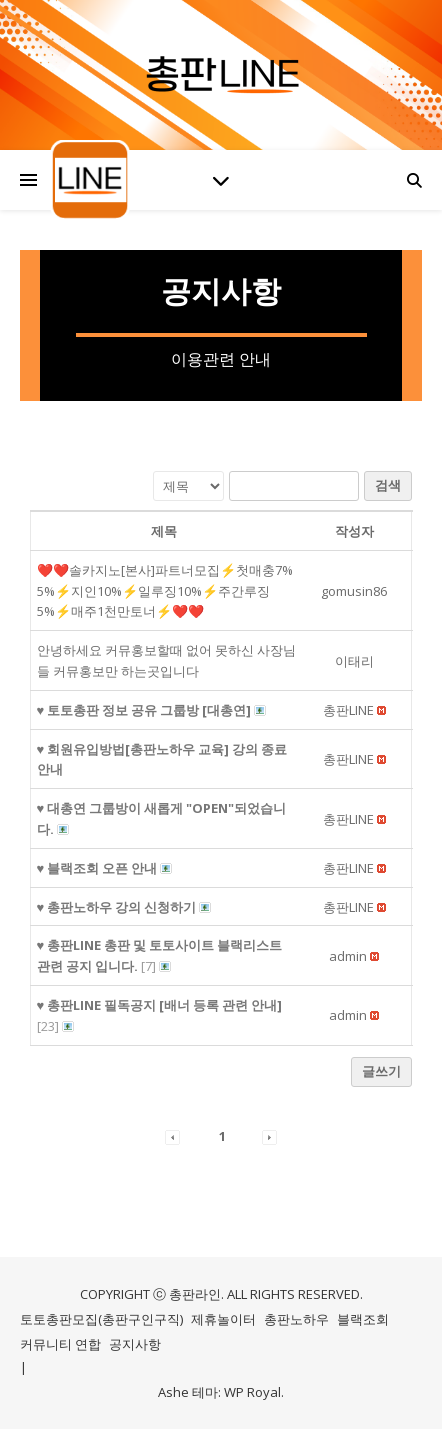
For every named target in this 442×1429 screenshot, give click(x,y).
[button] (348, 710)
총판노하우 (296, 1319)
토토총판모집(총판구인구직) (101, 1319)
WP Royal (252, 1392)
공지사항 (135, 1344)
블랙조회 (363, 1319)
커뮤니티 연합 (60, 1344)
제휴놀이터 (223, 1319)
